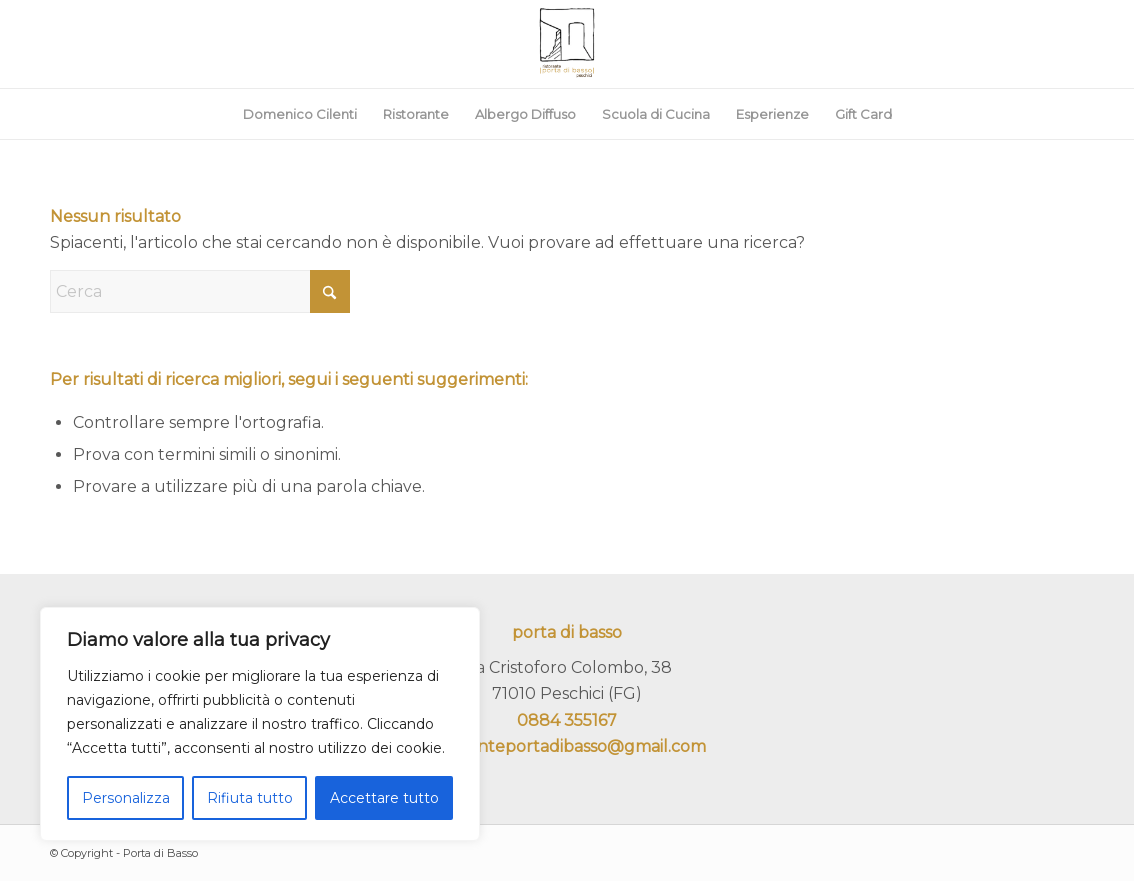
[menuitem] (300, 114)
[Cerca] (200, 291)
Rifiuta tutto (250, 798)
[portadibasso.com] (567, 44)
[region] (260, 724)
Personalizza (126, 798)
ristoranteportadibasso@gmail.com (567, 746)
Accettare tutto (384, 798)
